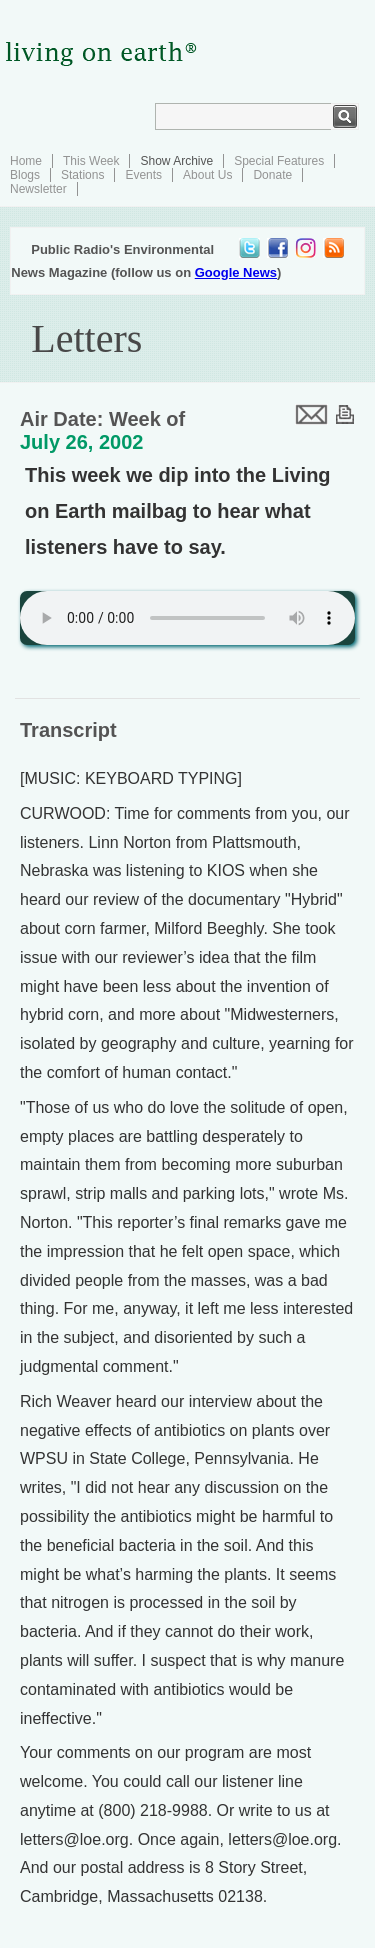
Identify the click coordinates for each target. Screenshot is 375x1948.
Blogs (25, 175)
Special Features (279, 161)
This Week (91, 161)
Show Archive (176, 161)
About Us (207, 175)
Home (26, 161)
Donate (272, 175)
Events (143, 175)
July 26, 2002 (81, 442)
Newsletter (38, 189)
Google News (236, 272)
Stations (82, 175)
